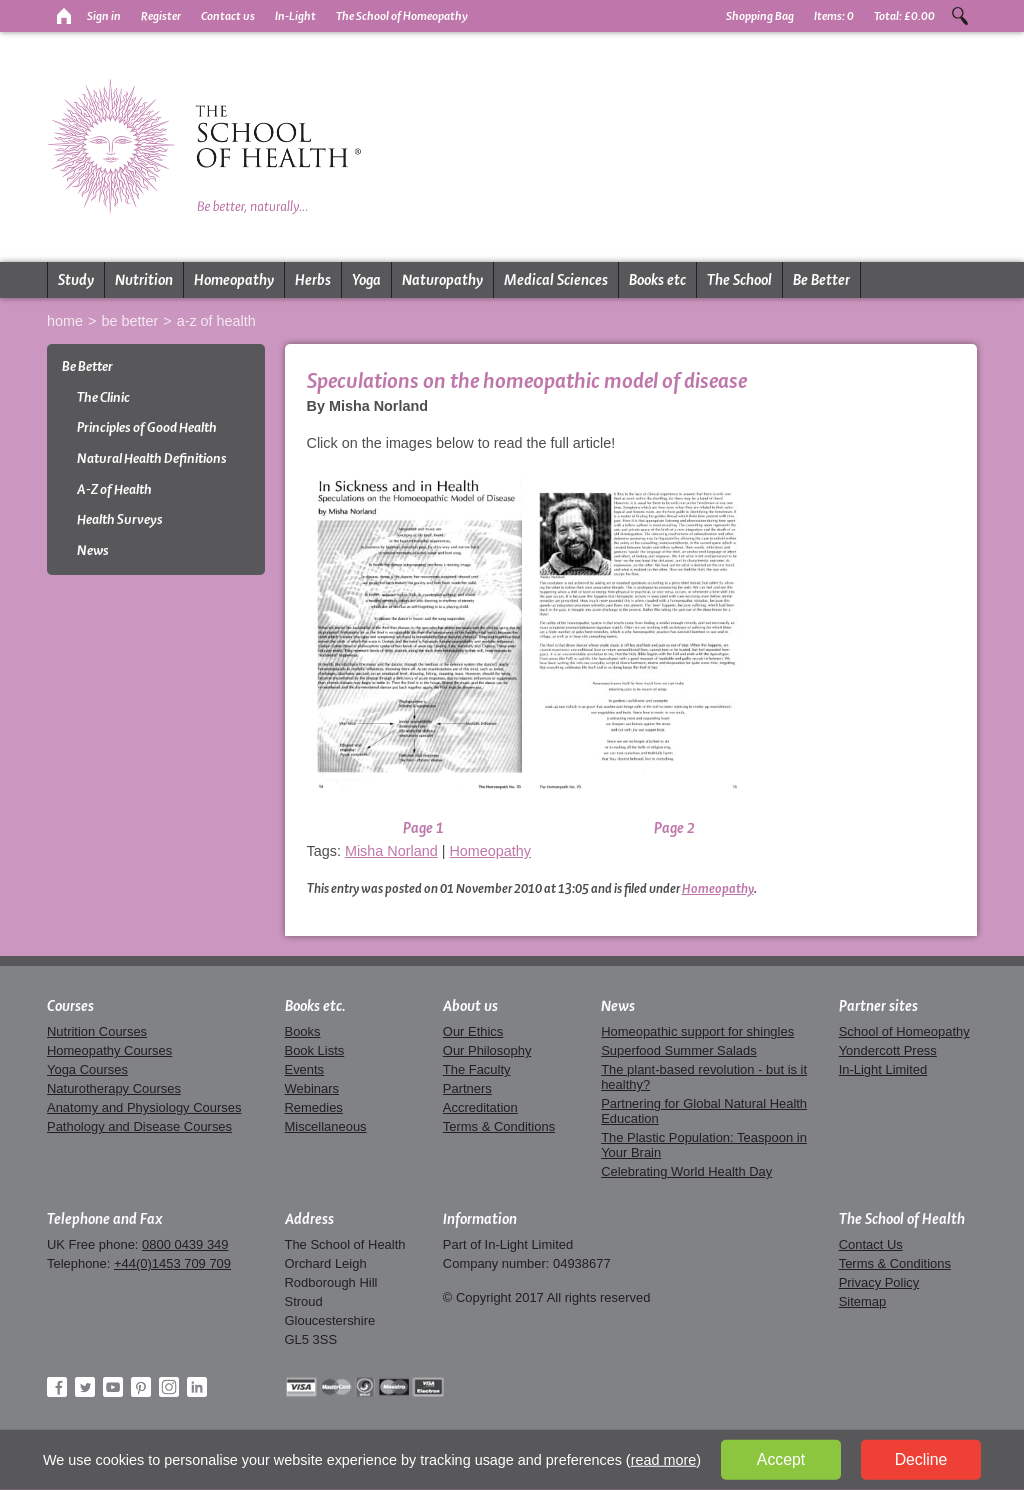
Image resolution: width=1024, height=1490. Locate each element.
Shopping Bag (760, 16)
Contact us (228, 16)
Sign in (104, 16)
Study (76, 280)
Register (161, 16)
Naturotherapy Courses (114, 1088)
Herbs (313, 280)
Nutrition (144, 280)
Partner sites (878, 1006)
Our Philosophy (487, 1050)
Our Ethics (473, 1031)
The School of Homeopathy (402, 16)
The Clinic (103, 397)
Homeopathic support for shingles (697, 1031)
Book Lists (315, 1050)
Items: (834, 16)
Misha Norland (391, 851)
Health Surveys (120, 519)
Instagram (169, 1387)
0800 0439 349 (185, 1244)
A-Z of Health (216, 321)
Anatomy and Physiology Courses (144, 1107)
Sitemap (863, 1301)
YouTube (113, 1387)
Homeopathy (234, 280)
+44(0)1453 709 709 (172, 1263)
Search (960, 16)
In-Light (295, 16)
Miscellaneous (326, 1126)
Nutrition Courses (97, 1031)
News (93, 550)
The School (739, 280)
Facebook (57, 1387)
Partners (467, 1088)
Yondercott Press (888, 1050)
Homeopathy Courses (109, 1050)
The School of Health (902, 1219)
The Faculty (477, 1069)
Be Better (821, 280)
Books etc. (315, 1006)
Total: (904, 16)
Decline (921, 1459)
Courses (70, 1006)
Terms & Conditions (499, 1126)
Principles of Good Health (147, 427)
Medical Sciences (556, 280)
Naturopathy (442, 280)
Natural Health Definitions (152, 458)
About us (470, 1006)
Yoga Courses (87, 1069)
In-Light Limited (883, 1069)
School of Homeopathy (904, 1031)
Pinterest (141, 1387)
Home (65, 321)
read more (664, 1460)
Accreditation (480, 1107)
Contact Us (871, 1244)
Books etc (657, 280)
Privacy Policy (879, 1282)
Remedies (314, 1107)
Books (303, 1031)
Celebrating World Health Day (686, 1171)
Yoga (366, 280)
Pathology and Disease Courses (139, 1126)
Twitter (85, 1387)
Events (305, 1069)
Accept (781, 1459)
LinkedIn (197, 1387)
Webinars (312, 1088)
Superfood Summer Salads (679, 1050)
